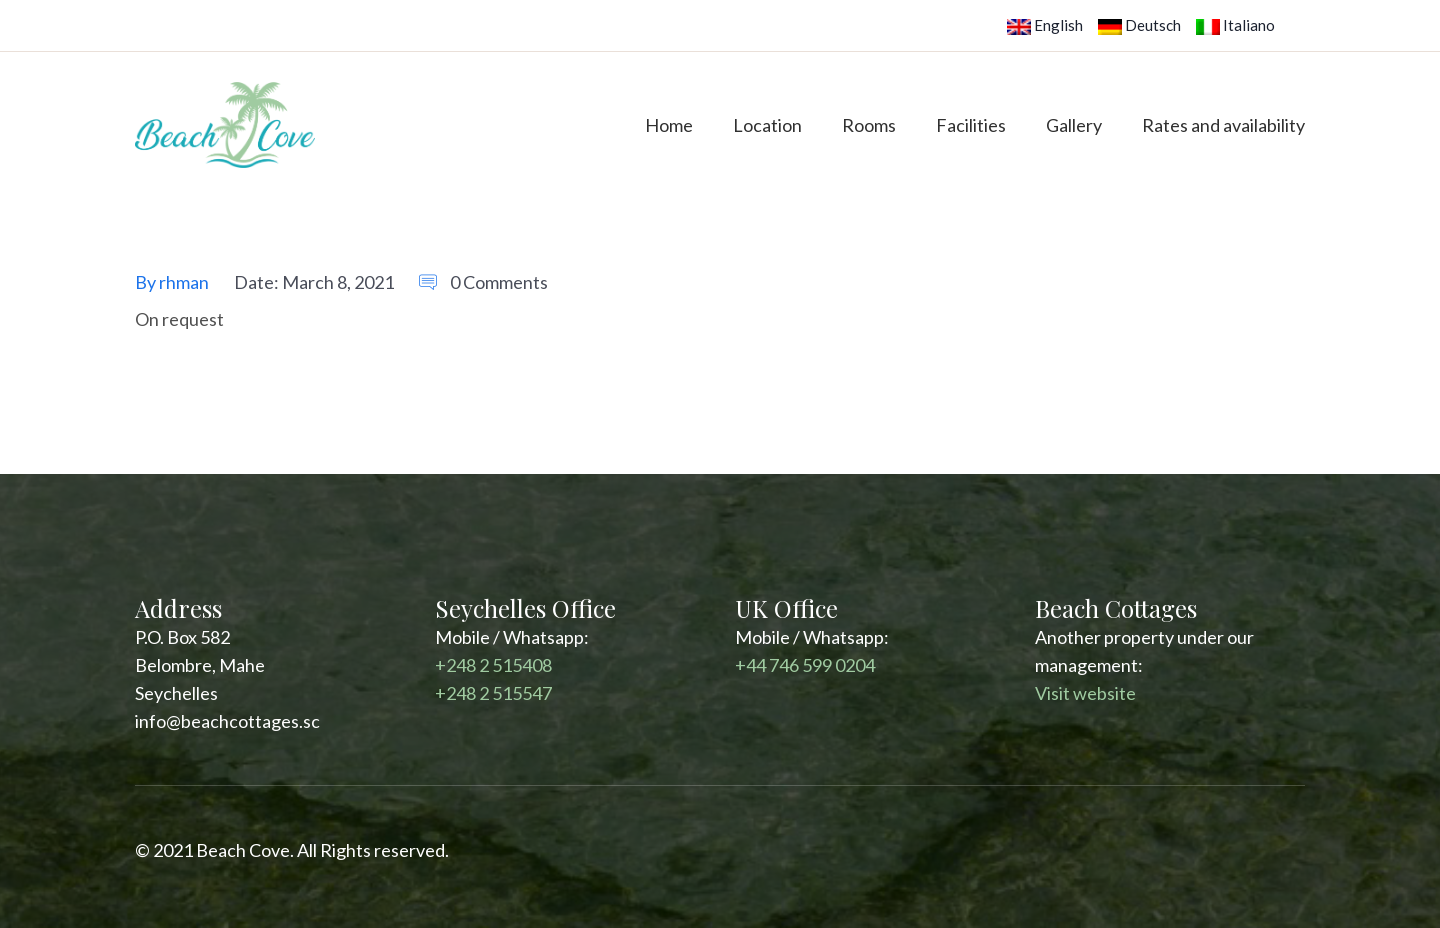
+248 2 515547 (493, 693)
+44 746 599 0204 (805, 665)
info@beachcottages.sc (227, 721)
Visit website (1085, 693)
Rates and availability (1223, 125)
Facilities (971, 125)
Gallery (1074, 125)
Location (767, 125)
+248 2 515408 (493, 665)
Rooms (869, 125)
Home (669, 125)
